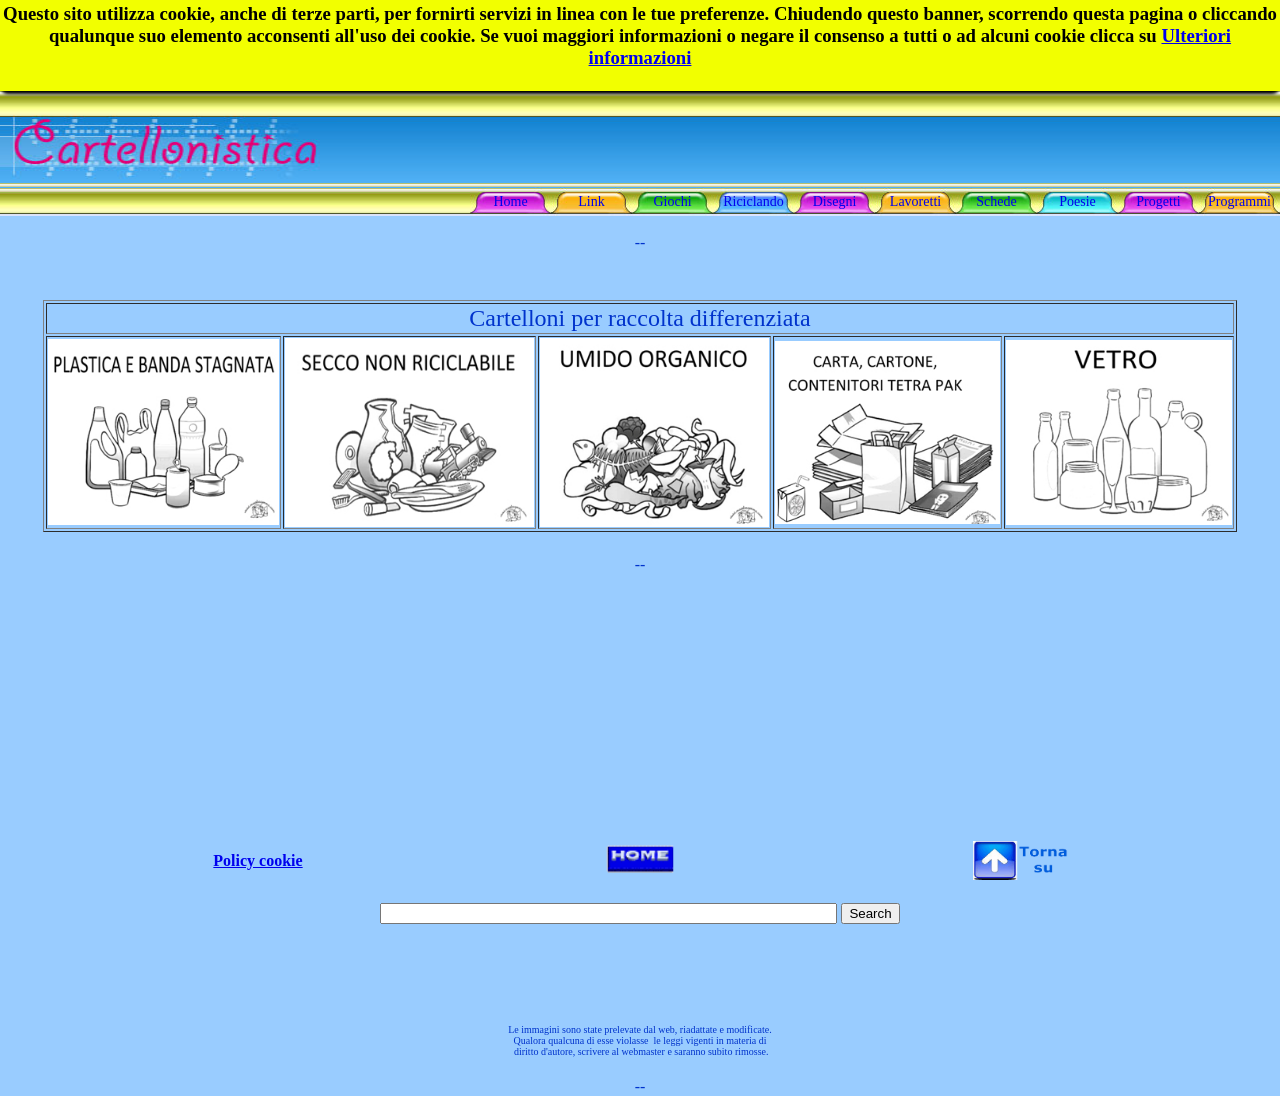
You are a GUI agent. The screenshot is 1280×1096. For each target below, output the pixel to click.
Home (510, 201)
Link (591, 201)
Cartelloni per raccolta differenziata (639, 318)
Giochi (672, 201)
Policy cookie (257, 860)
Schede (996, 201)
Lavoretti (915, 201)
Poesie (1077, 201)
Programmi (1239, 201)
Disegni (835, 201)
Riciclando (753, 201)
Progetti (1158, 201)
